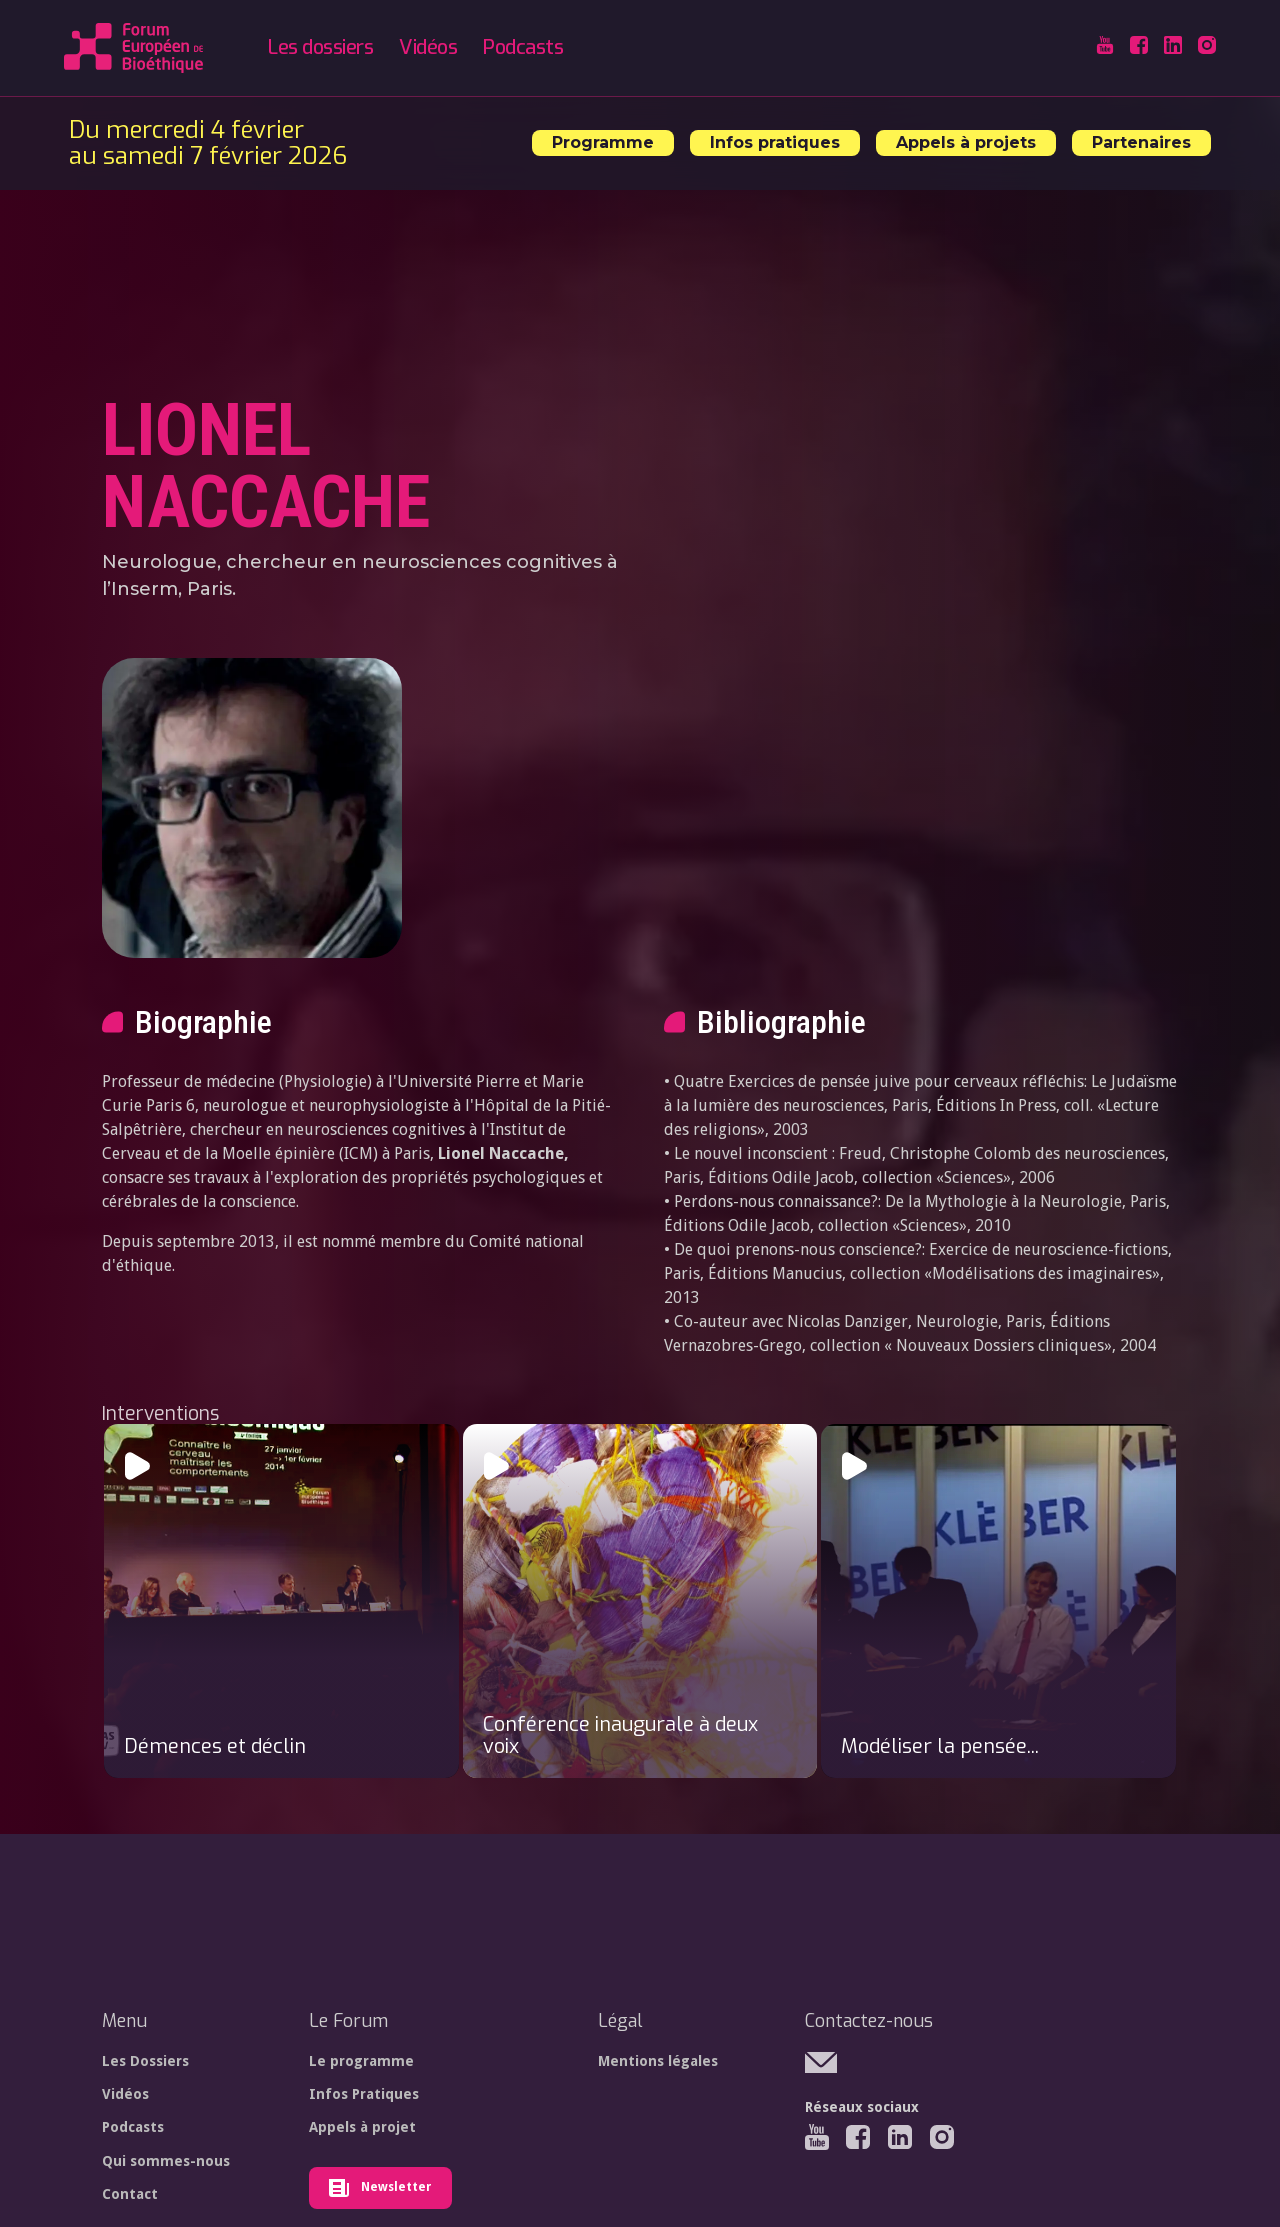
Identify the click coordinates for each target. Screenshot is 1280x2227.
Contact (130, 2194)
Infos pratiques (775, 142)
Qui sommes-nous (166, 2161)
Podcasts (523, 47)
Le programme (361, 2061)
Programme (603, 142)
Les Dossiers (145, 2061)
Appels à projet (362, 2127)
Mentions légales (658, 2061)
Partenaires (1141, 142)
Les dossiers (320, 47)
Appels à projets (966, 142)
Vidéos (428, 47)
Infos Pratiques (364, 2094)
